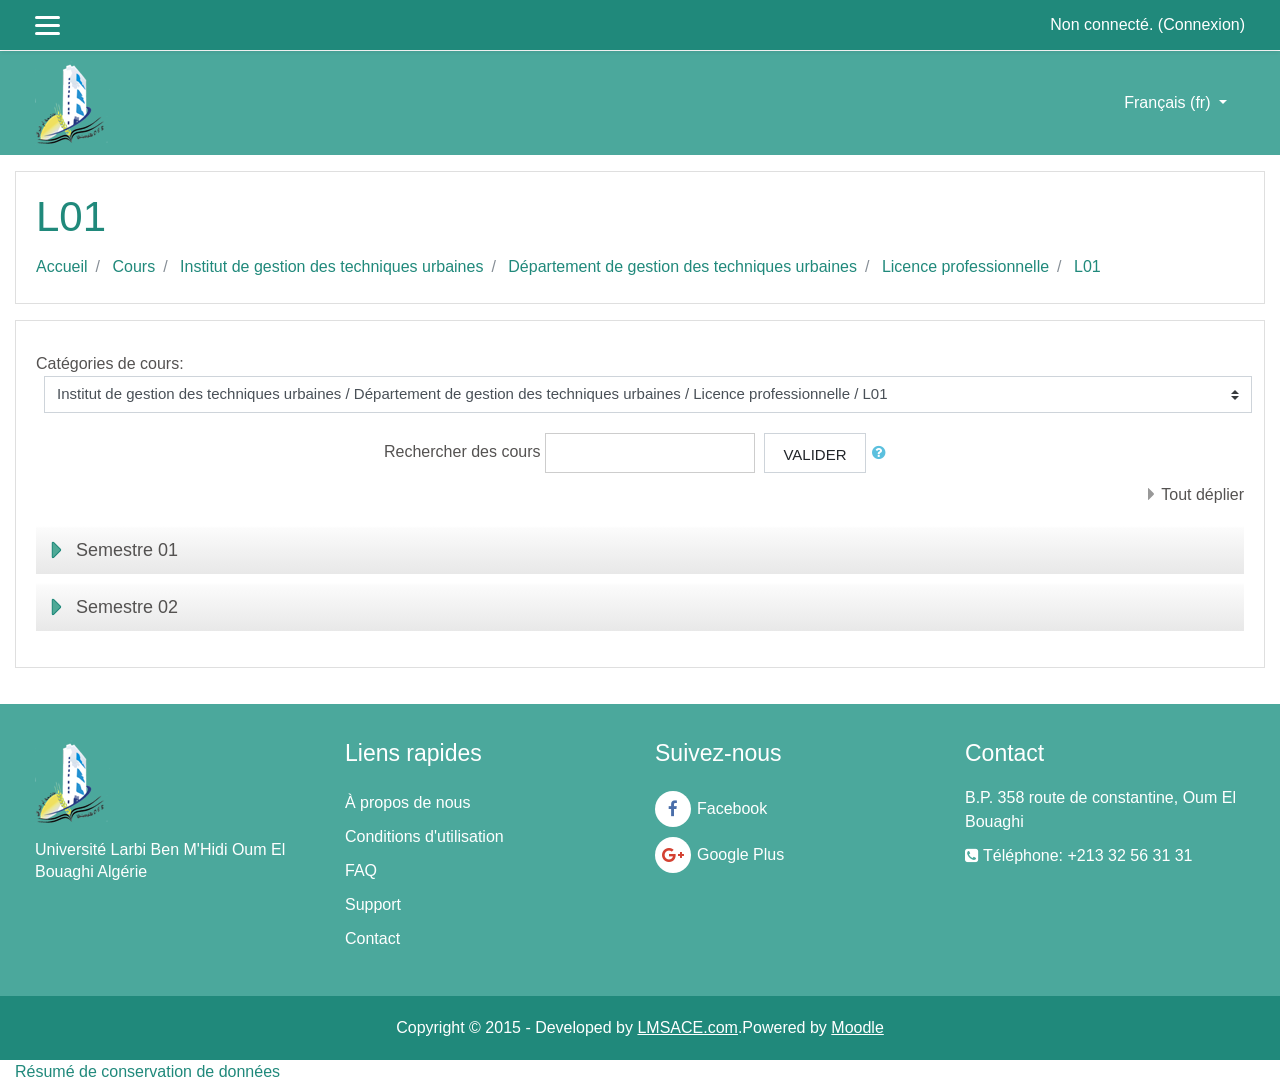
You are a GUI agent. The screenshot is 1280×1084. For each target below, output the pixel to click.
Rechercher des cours (462, 451)
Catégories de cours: (110, 363)
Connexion (1201, 24)
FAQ (361, 870)
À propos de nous (407, 802)
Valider (814, 454)
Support (373, 904)
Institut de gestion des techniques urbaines (331, 266)
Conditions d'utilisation (424, 836)
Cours (133, 266)
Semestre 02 (127, 607)
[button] (883, 453)
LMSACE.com (687, 1027)
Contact (372, 938)
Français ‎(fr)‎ (1169, 102)
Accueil (62, 266)
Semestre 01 (127, 550)
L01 (1087, 266)
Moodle (857, 1027)
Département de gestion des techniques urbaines (682, 266)
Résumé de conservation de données (147, 1071)
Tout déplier (1202, 494)
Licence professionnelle (965, 266)
